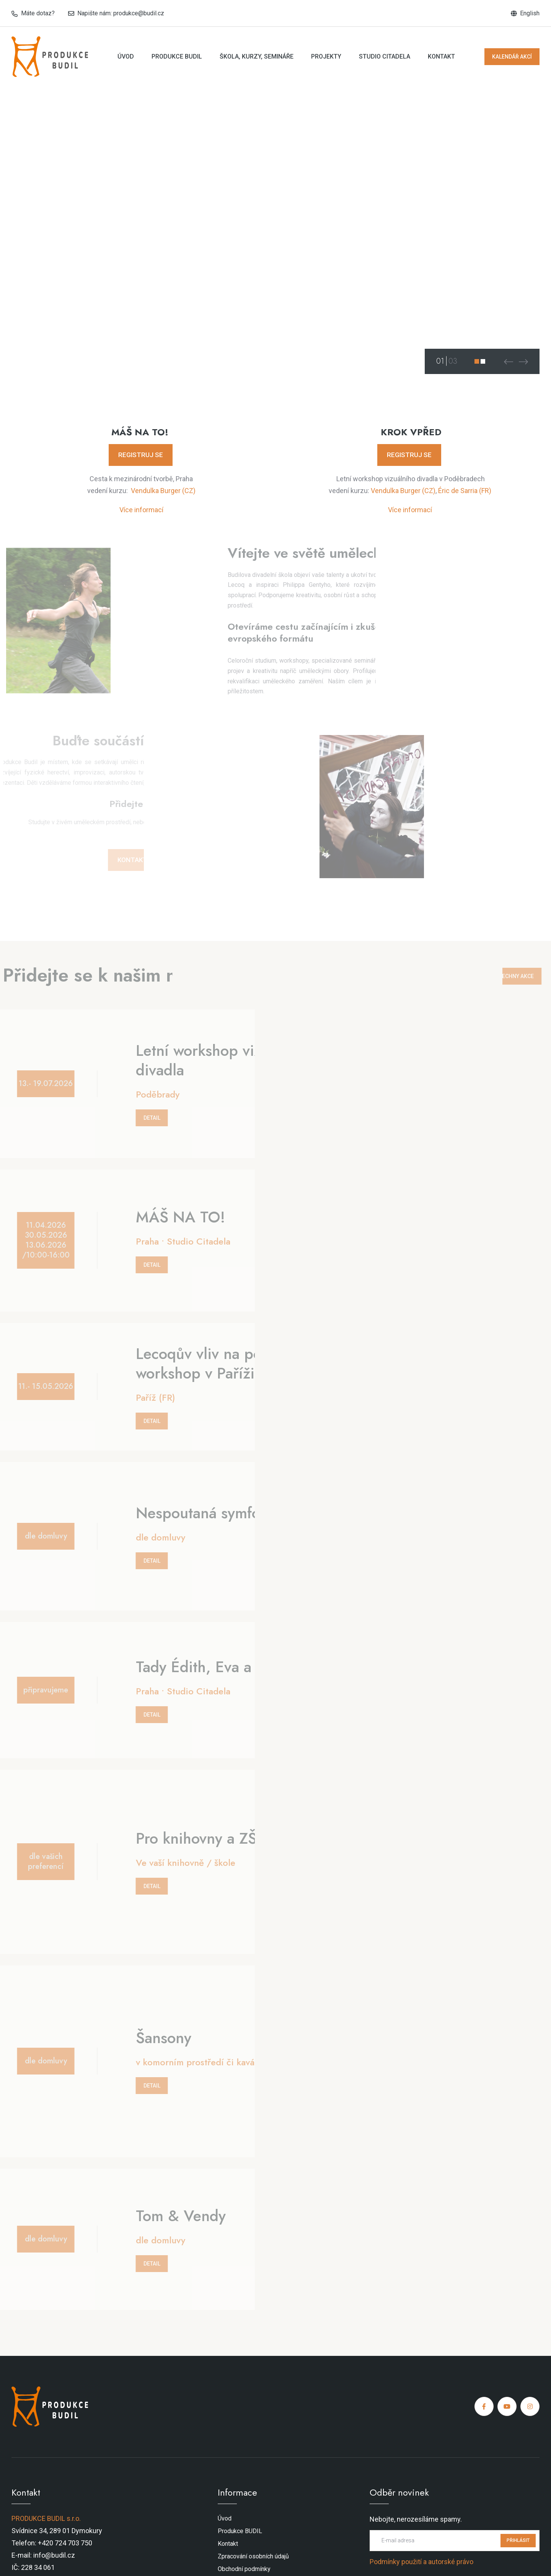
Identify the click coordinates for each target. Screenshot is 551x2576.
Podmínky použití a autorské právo (421, 2562)
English (530, 13)
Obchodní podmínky (244, 2569)
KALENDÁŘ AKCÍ (512, 57)
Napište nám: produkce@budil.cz (120, 13)
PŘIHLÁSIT (518, 2540)
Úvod (125, 56)
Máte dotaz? (38, 13)
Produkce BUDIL (177, 56)
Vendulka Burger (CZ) (163, 491)
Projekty (326, 56)
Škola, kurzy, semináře (256, 56)
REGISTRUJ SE (140, 455)
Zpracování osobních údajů (253, 2556)
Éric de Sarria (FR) (464, 491)
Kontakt (441, 56)
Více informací (141, 510)
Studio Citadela (384, 56)
